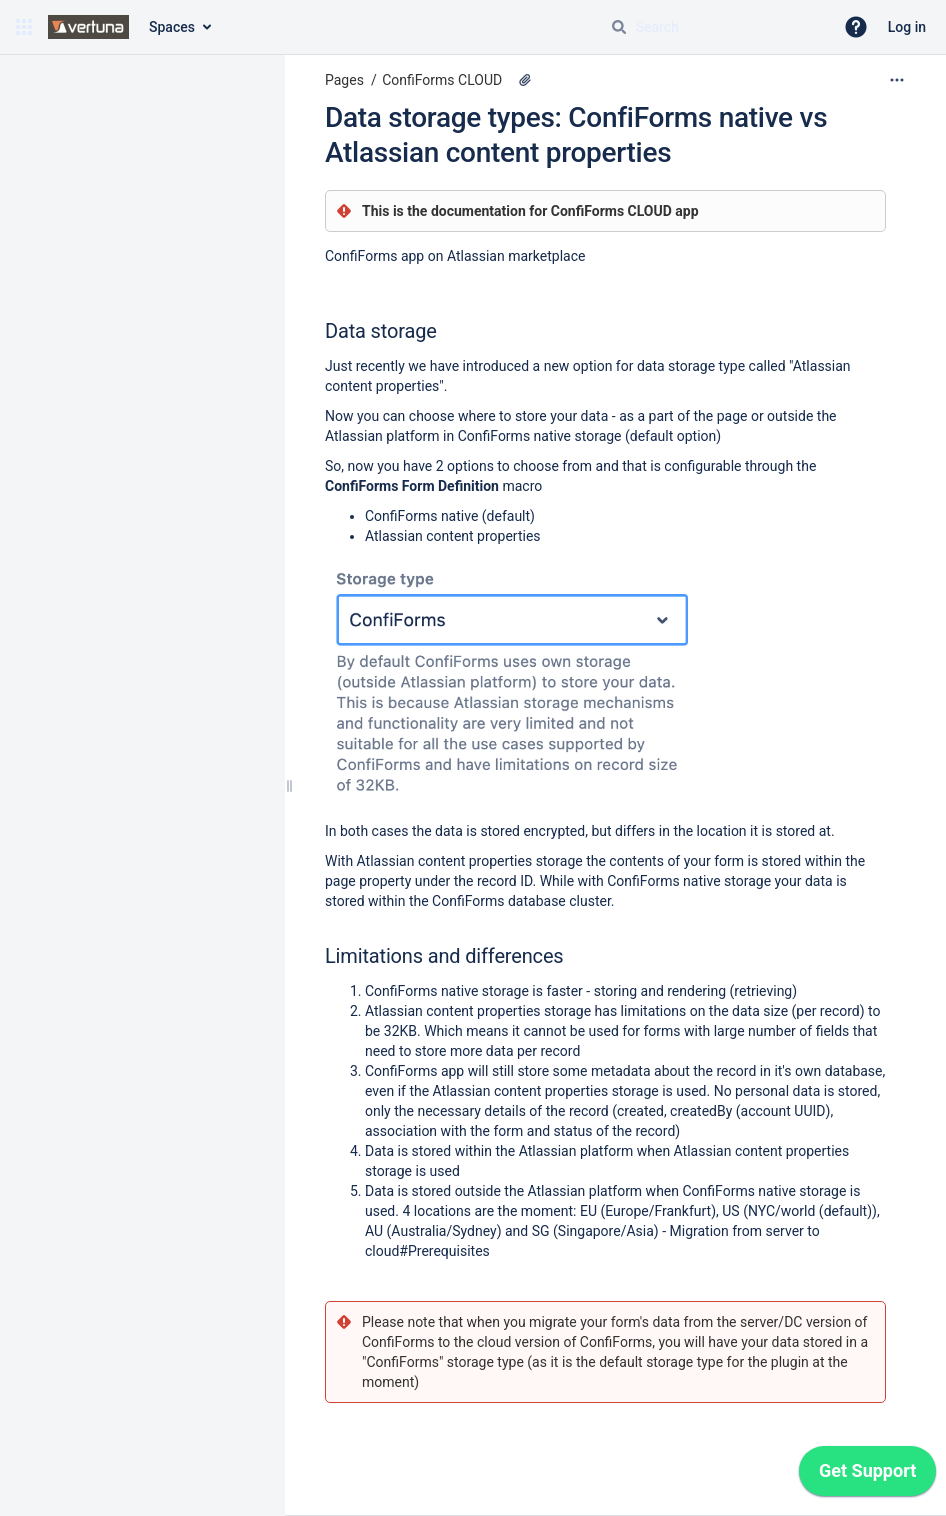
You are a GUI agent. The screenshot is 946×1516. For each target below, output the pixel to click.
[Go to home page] (88, 27)
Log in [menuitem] (907, 27)
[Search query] (714, 27)
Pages (344, 80)
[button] (24, 27)
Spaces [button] (172, 27)
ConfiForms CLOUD (442, 80)
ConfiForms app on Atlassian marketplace (455, 256)
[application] (867, 1476)
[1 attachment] (525, 80)
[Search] (619, 27)
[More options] (897, 80)
